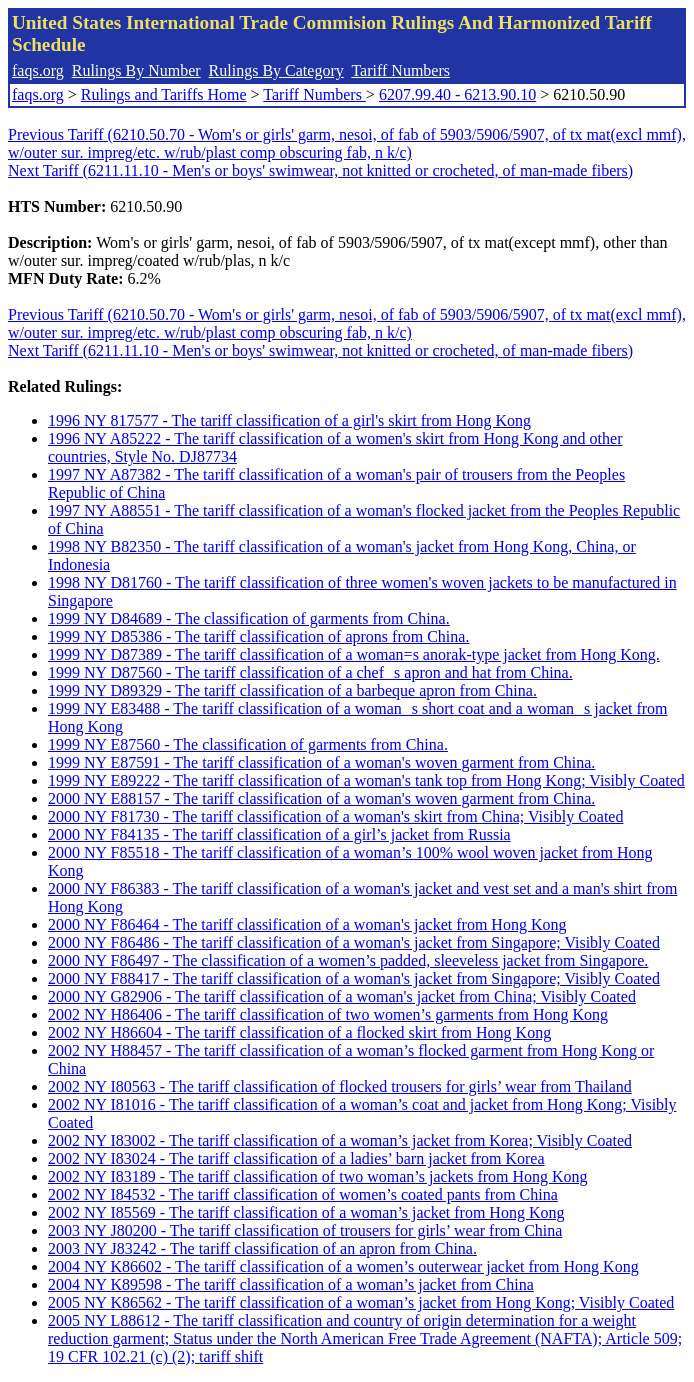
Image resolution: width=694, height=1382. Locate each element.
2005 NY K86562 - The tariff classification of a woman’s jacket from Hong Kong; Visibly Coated (361, 1302)
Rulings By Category (276, 70)
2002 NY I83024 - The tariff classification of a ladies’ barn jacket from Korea (296, 1158)
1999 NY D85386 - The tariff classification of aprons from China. (258, 636)
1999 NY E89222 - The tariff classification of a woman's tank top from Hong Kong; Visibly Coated (366, 780)
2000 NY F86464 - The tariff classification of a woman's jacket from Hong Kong (307, 924)
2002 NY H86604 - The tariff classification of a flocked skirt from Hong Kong (299, 1032)
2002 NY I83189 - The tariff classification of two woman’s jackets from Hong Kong (318, 1176)
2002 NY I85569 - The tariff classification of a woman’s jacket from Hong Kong (306, 1212)
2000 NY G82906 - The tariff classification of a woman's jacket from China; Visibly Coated (342, 996)
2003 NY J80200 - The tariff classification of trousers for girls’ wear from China (305, 1230)
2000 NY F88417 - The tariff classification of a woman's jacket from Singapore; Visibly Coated (354, 978)
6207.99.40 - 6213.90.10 (457, 94)
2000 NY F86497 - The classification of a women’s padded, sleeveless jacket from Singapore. (348, 960)
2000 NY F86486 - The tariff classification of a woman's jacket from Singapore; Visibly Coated (354, 942)
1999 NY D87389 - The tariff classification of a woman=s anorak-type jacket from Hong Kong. (354, 654)
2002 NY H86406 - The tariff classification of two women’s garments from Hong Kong (328, 1014)
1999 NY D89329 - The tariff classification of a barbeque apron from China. (292, 690)
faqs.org (38, 70)
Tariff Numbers (400, 70)
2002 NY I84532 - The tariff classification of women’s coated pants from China (303, 1194)
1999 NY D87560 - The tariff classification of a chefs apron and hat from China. (310, 672)
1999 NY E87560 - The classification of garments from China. (248, 744)
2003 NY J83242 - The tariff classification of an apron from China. (262, 1248)
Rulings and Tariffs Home (164, 94)
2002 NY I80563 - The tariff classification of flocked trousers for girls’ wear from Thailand (340, 1086)
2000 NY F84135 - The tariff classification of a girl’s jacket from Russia (279, 834)
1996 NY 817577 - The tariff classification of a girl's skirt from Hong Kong (289, 420)
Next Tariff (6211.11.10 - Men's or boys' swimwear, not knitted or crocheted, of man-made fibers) (320, 170)
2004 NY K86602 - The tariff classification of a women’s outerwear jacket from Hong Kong (343, 1266)
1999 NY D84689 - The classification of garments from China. (249, 618)
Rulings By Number (136, 70)
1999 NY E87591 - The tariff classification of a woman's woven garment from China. (321, 762)
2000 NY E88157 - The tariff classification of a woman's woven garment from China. (321, 798)
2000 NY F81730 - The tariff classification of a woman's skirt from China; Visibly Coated (335, 816)
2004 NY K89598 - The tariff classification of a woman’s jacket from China (291, 1284)
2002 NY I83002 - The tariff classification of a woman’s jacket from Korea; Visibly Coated (340, 1140)
